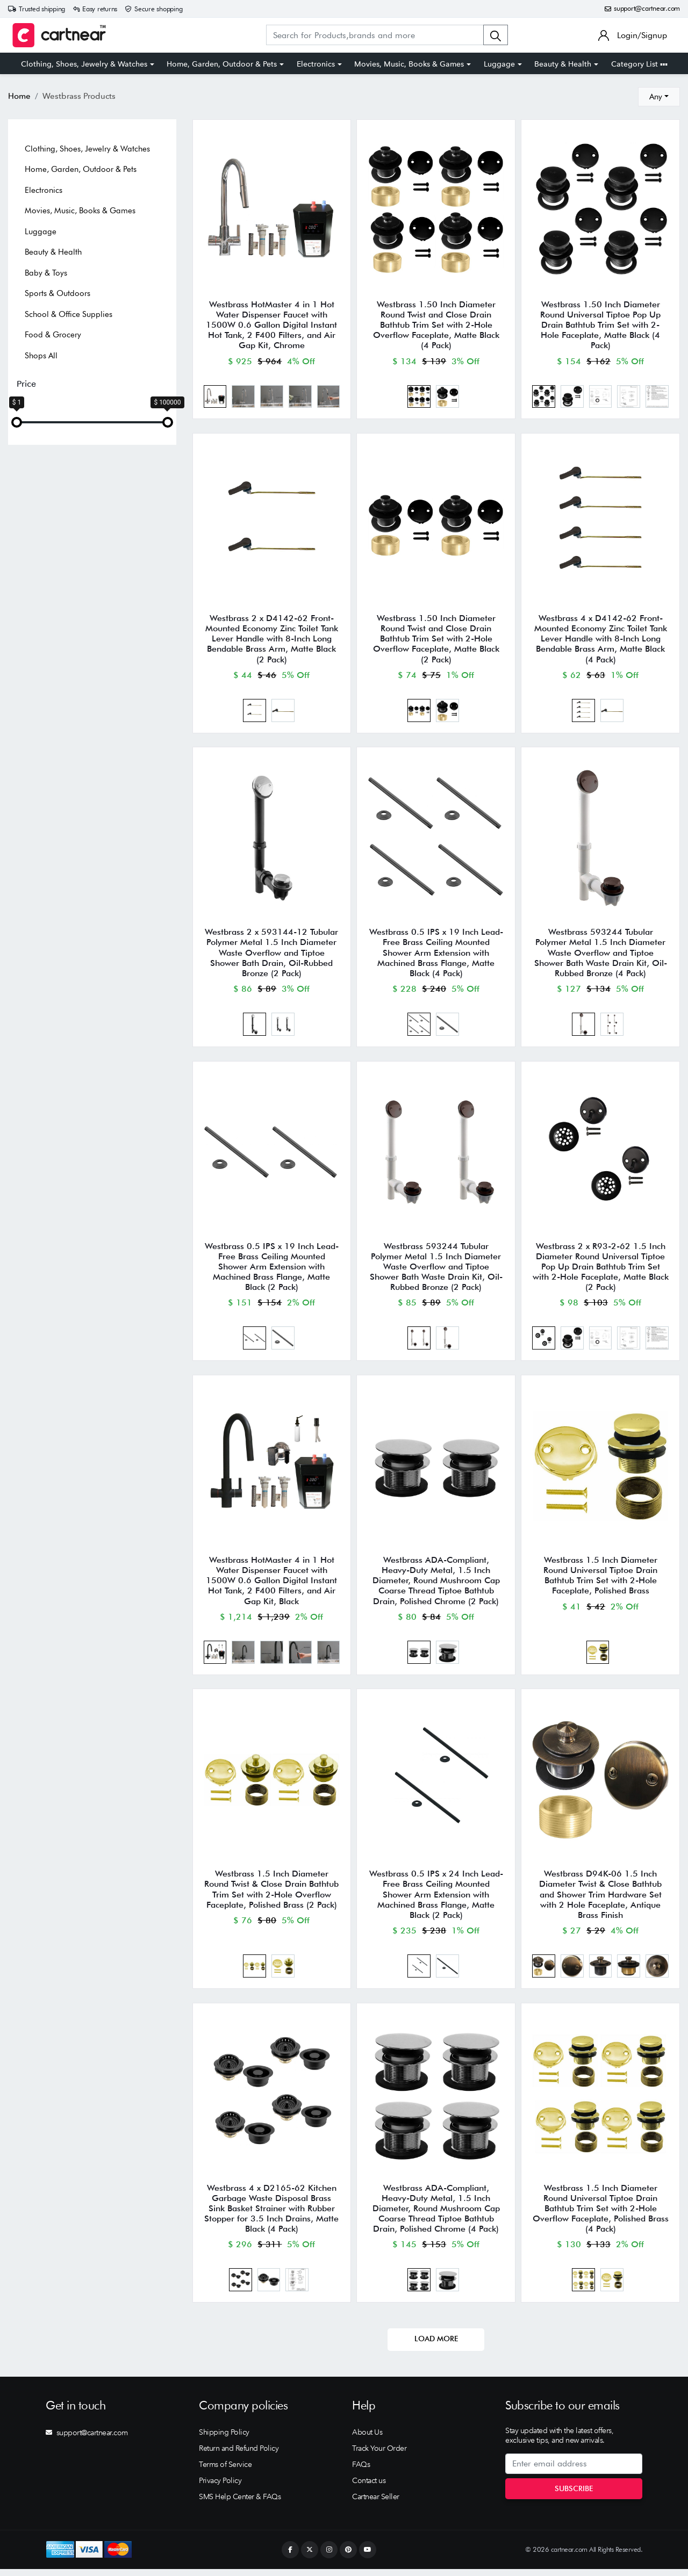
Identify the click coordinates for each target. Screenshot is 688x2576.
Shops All (41, 355)
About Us (367, 2439)
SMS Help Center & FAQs (240, 2503)
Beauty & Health (562, 64)
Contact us (368, 2487)
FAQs (361, 2471)
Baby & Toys (46, 273)
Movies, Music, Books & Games (409, 64)
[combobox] (659, 96)
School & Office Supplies (68, 314)
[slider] (16, 422)
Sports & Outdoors (57, 293)
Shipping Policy (224, 2439)
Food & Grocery (53, 335)
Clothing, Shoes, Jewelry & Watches (84, 64)
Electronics (316, 64)
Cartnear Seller (375, 2503)
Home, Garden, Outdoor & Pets (222, 64)
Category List (639, 64)
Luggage (499, 64)
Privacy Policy (220, 2487)
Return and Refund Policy (238, 2455)
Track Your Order (379, 2455)
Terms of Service (225, 2471)
